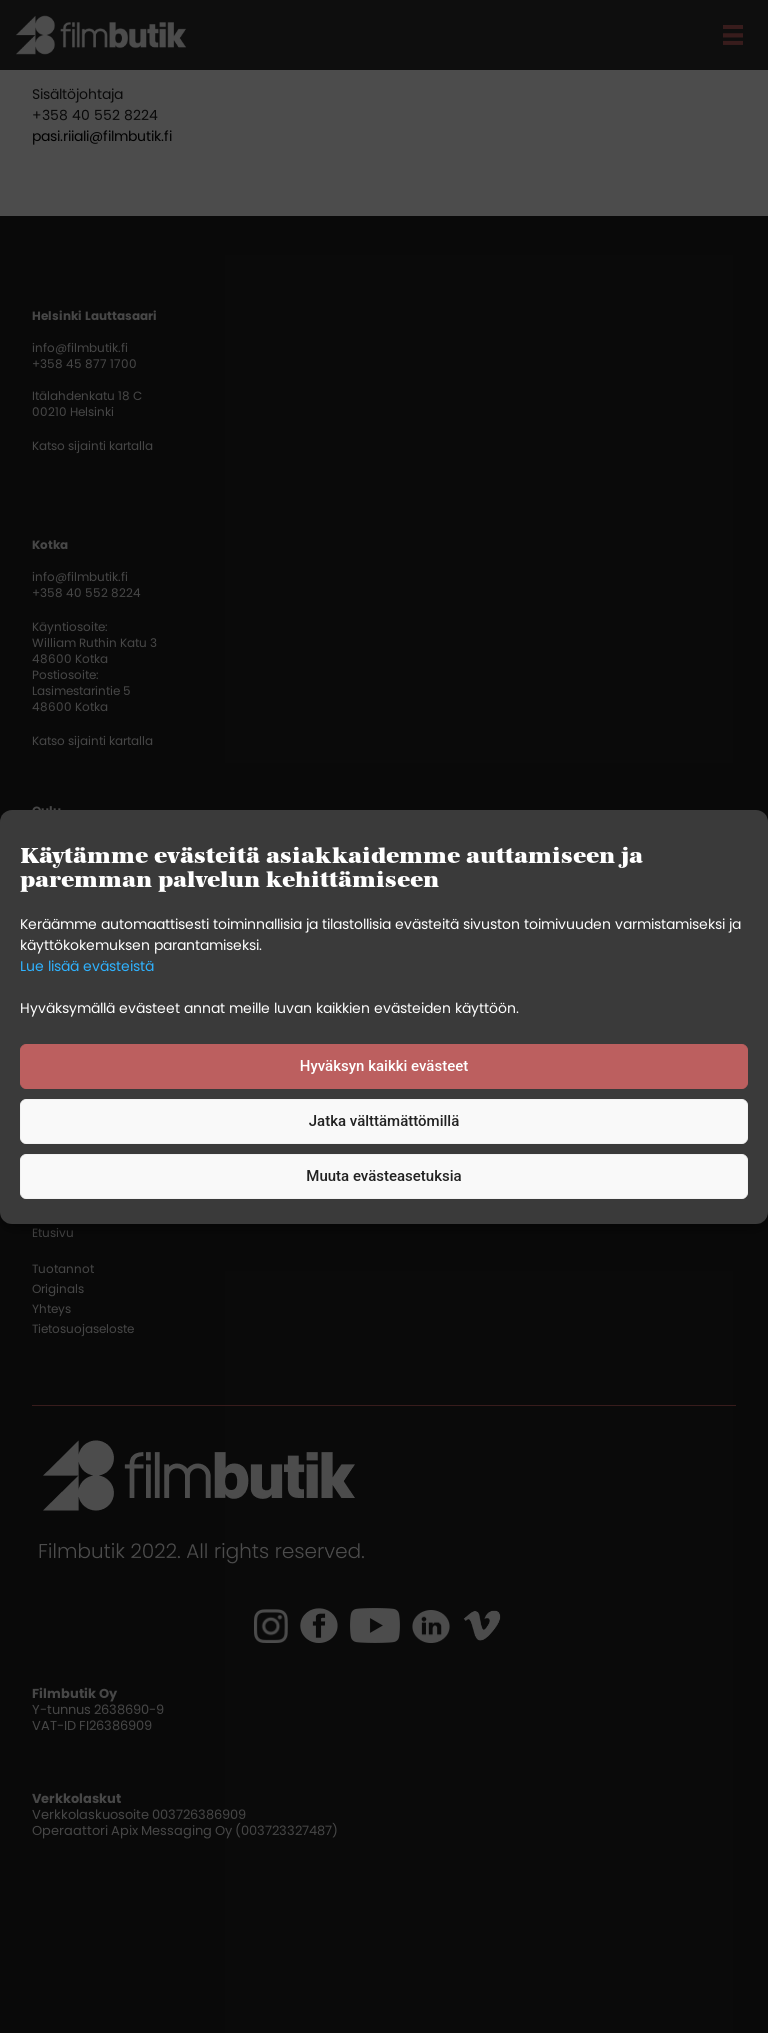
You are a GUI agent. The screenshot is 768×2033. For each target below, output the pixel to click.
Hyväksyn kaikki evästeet (384, 1066)
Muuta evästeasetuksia (383, 1176)
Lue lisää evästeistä (87, 966)
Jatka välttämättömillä (384, 1121)
